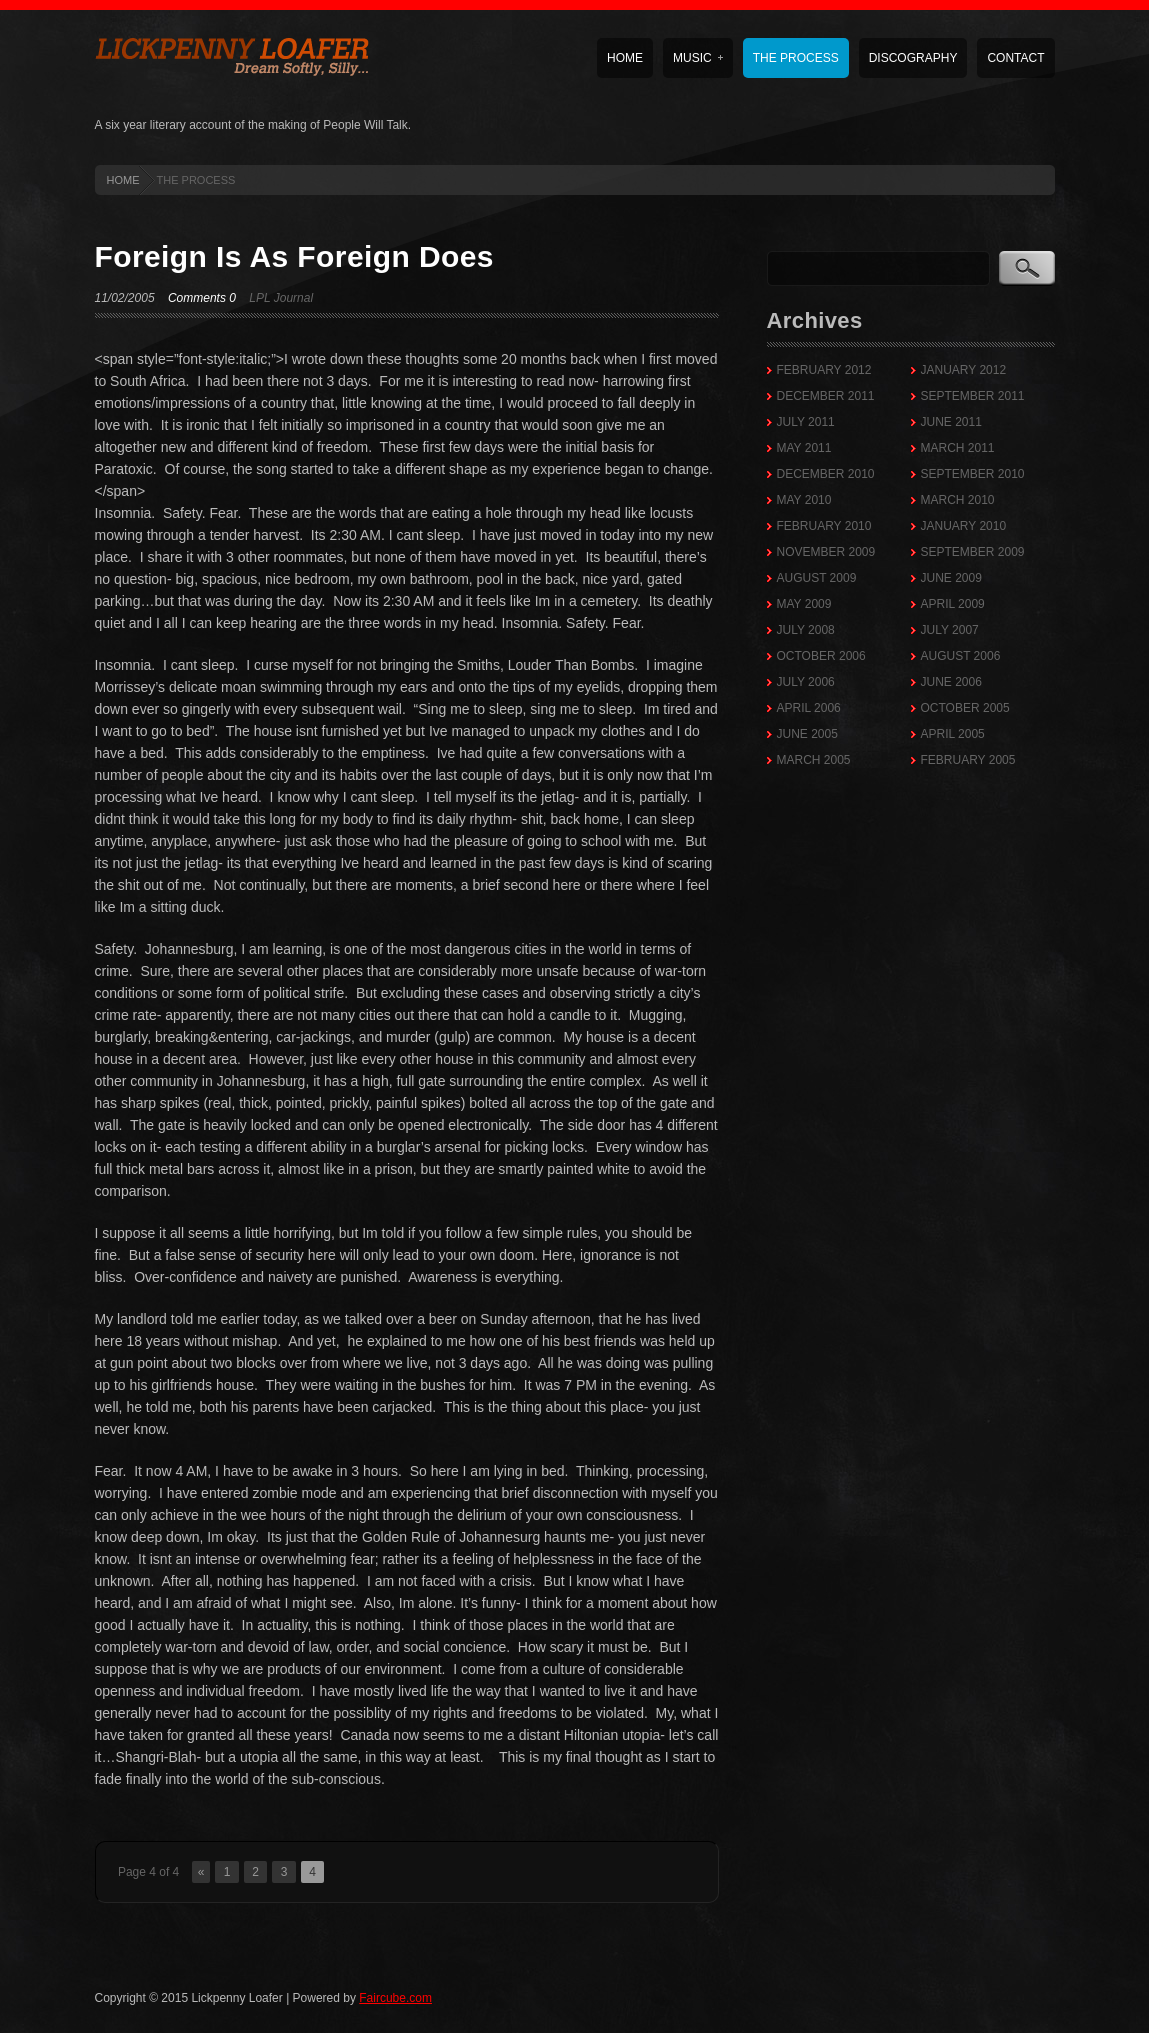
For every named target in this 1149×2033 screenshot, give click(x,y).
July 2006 (806, 682)
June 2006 (951, 682)
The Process (796, 58)
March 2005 (814, 760)
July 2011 (806, 422)
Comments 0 (202, 298)
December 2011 (826, 396)
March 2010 (958, 500)
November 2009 (826, 552)
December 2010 (826, 474)
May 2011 (804, 448)
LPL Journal (281, 298)
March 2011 (958, 448)
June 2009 (951, 578)
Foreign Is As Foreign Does (294, 256)
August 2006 (961, 656)
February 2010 (824, 526)
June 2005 (807, 734)
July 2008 (806, 630)
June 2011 (951, 422)
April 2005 (953, 734)
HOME (123, 180)
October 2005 (965, 708)
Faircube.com (395, 1998)
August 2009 (817, 578)
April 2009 (953, 604)
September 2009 (973, 552)
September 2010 (973, 474)
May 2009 (804, 604)
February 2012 (824, 370)
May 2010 (804, 500)
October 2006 (821, 656)
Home (625, 58)
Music (698, 58)
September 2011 (973, 396)
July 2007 (950, 630)
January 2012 (964, 370)
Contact (1015, 58)
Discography (913, 58)
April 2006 (809, 708)
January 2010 (964, 526)
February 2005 (968, 760)
